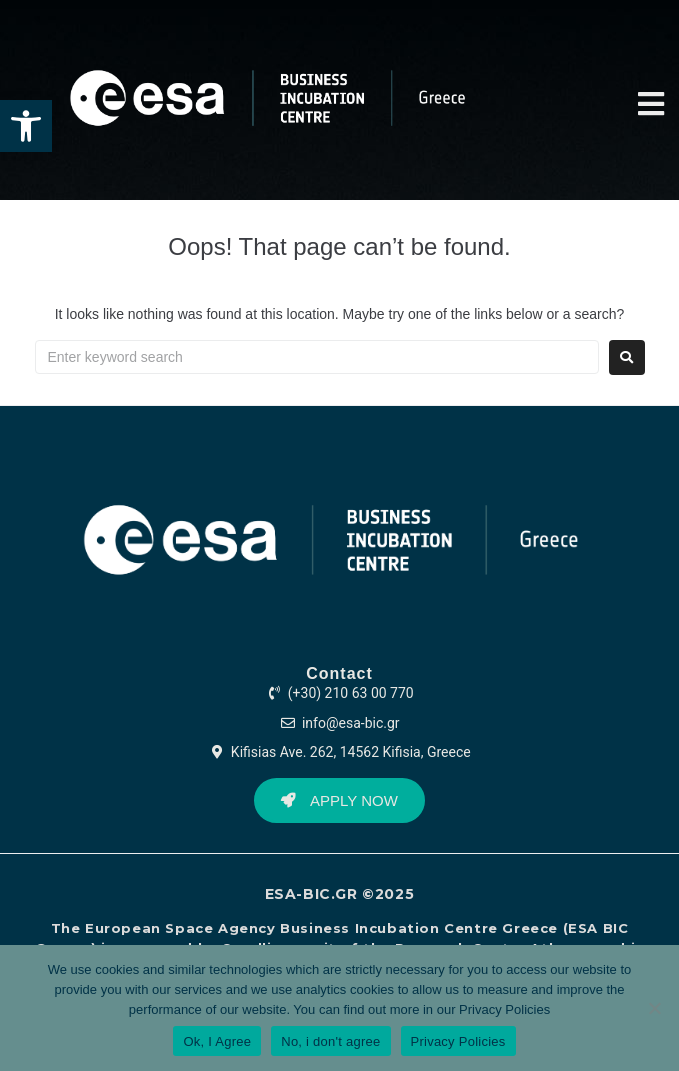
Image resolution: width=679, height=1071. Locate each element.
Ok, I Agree (217, 1041)
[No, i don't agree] (654, 1008)
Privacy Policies (504, 1009)
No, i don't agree (330, 1041)
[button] (26, 126)
